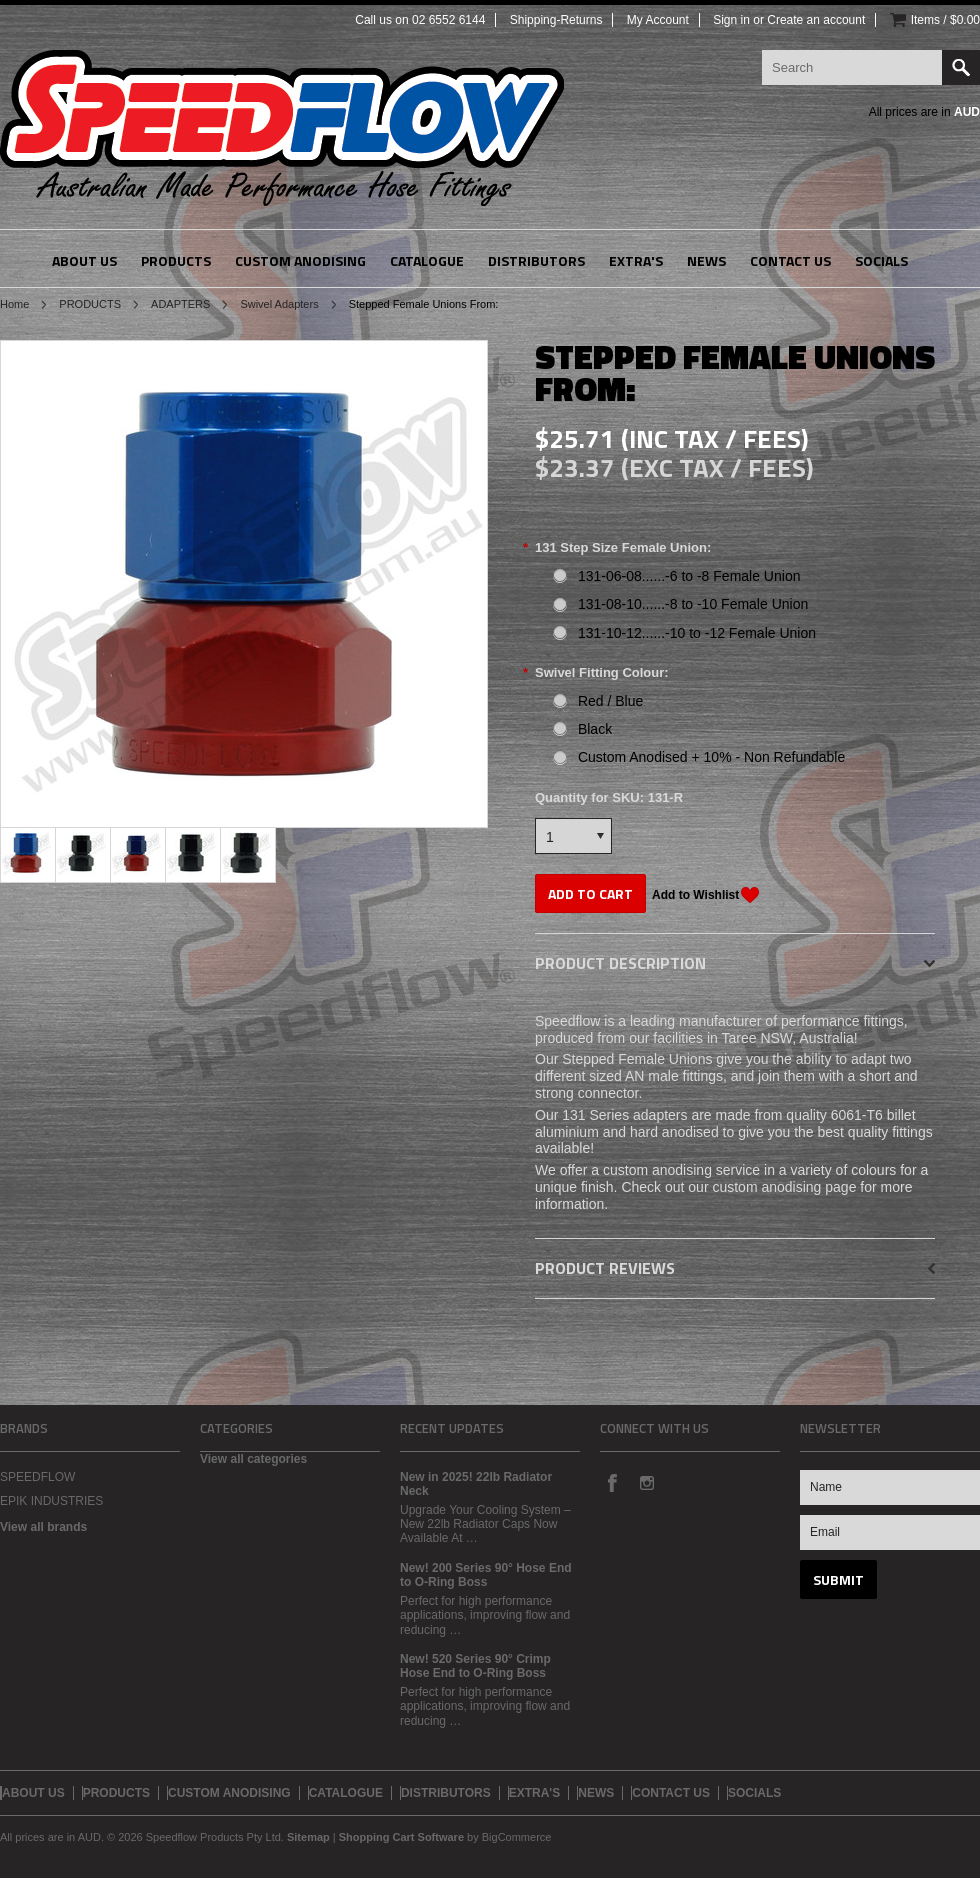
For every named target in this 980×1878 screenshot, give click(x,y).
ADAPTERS (180, 304)
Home (14, 304)
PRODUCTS (90, 304)
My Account (658, 20)
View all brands (43, 1527)
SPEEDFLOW (37, 1477)
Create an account (816, 20)
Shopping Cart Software (401, 1837)
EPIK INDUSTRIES (51, 1501)
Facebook (612, 1482)
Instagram (646, 1482)
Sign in (731, 20)
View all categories (253, 1459)
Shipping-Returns (556, 20)
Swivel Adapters (279, 304)
